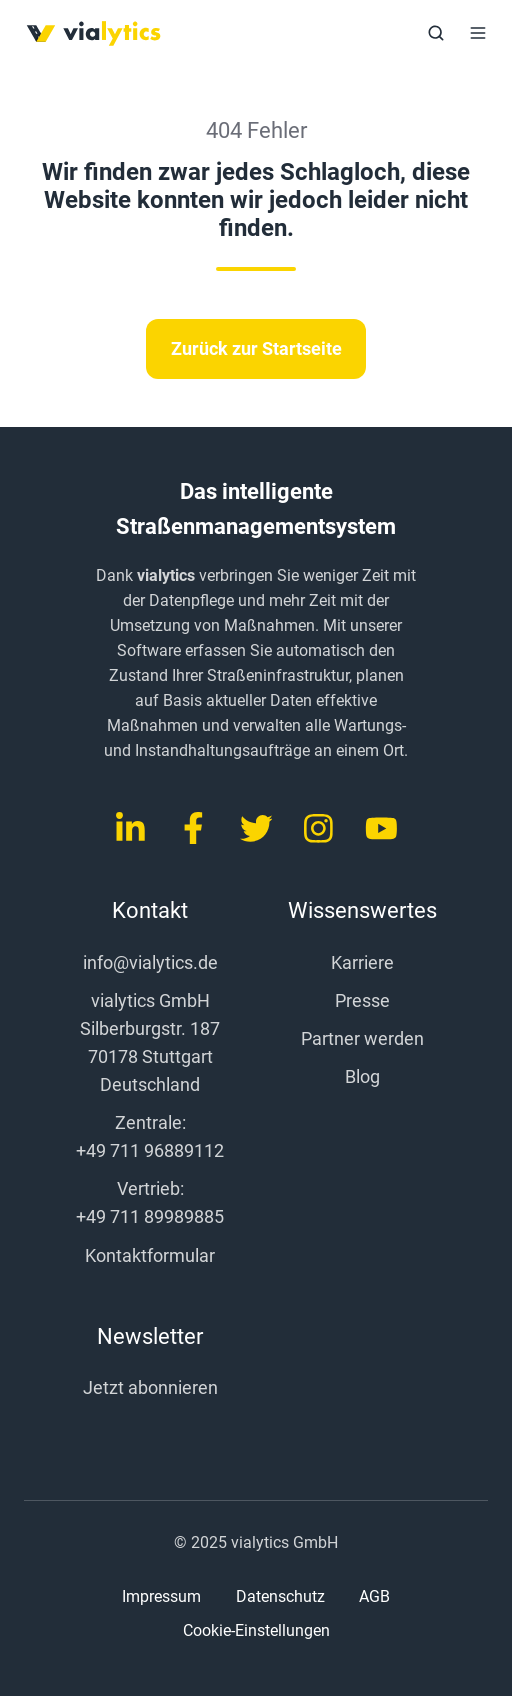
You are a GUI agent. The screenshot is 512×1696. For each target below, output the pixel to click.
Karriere (362, 962)
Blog (362, 1076)
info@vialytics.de (150, 962)
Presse (362, 1000)
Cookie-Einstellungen (256, 1631)
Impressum (161, 1596)
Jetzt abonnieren (150, 1387)
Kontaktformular (150, 1255)
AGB (374, 1596)
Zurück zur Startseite (256, 348)
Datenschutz (280, 1596)
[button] (436, 33)
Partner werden (362, 1038)
